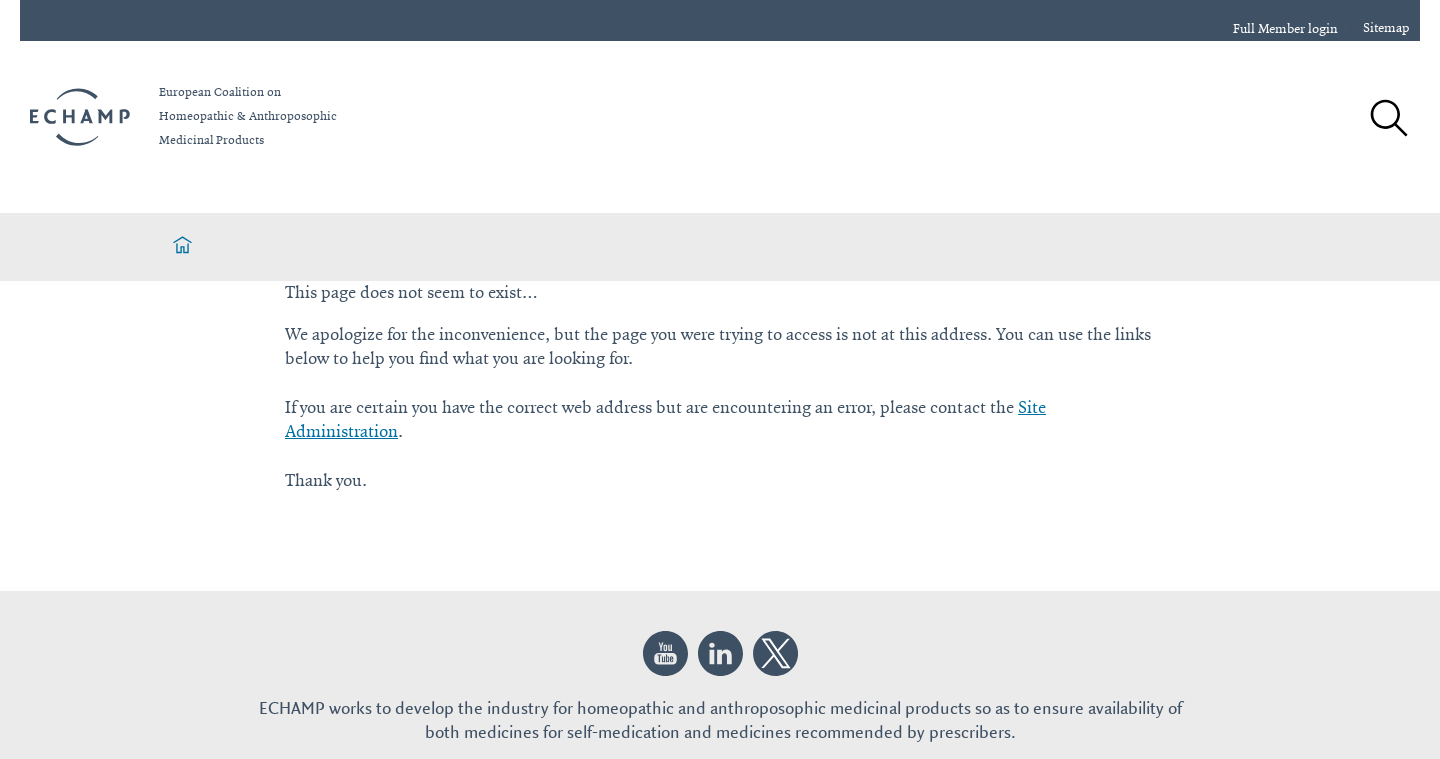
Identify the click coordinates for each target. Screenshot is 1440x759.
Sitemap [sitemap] (1386, 28)
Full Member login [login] (1285, 29)
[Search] (1388, 120)
